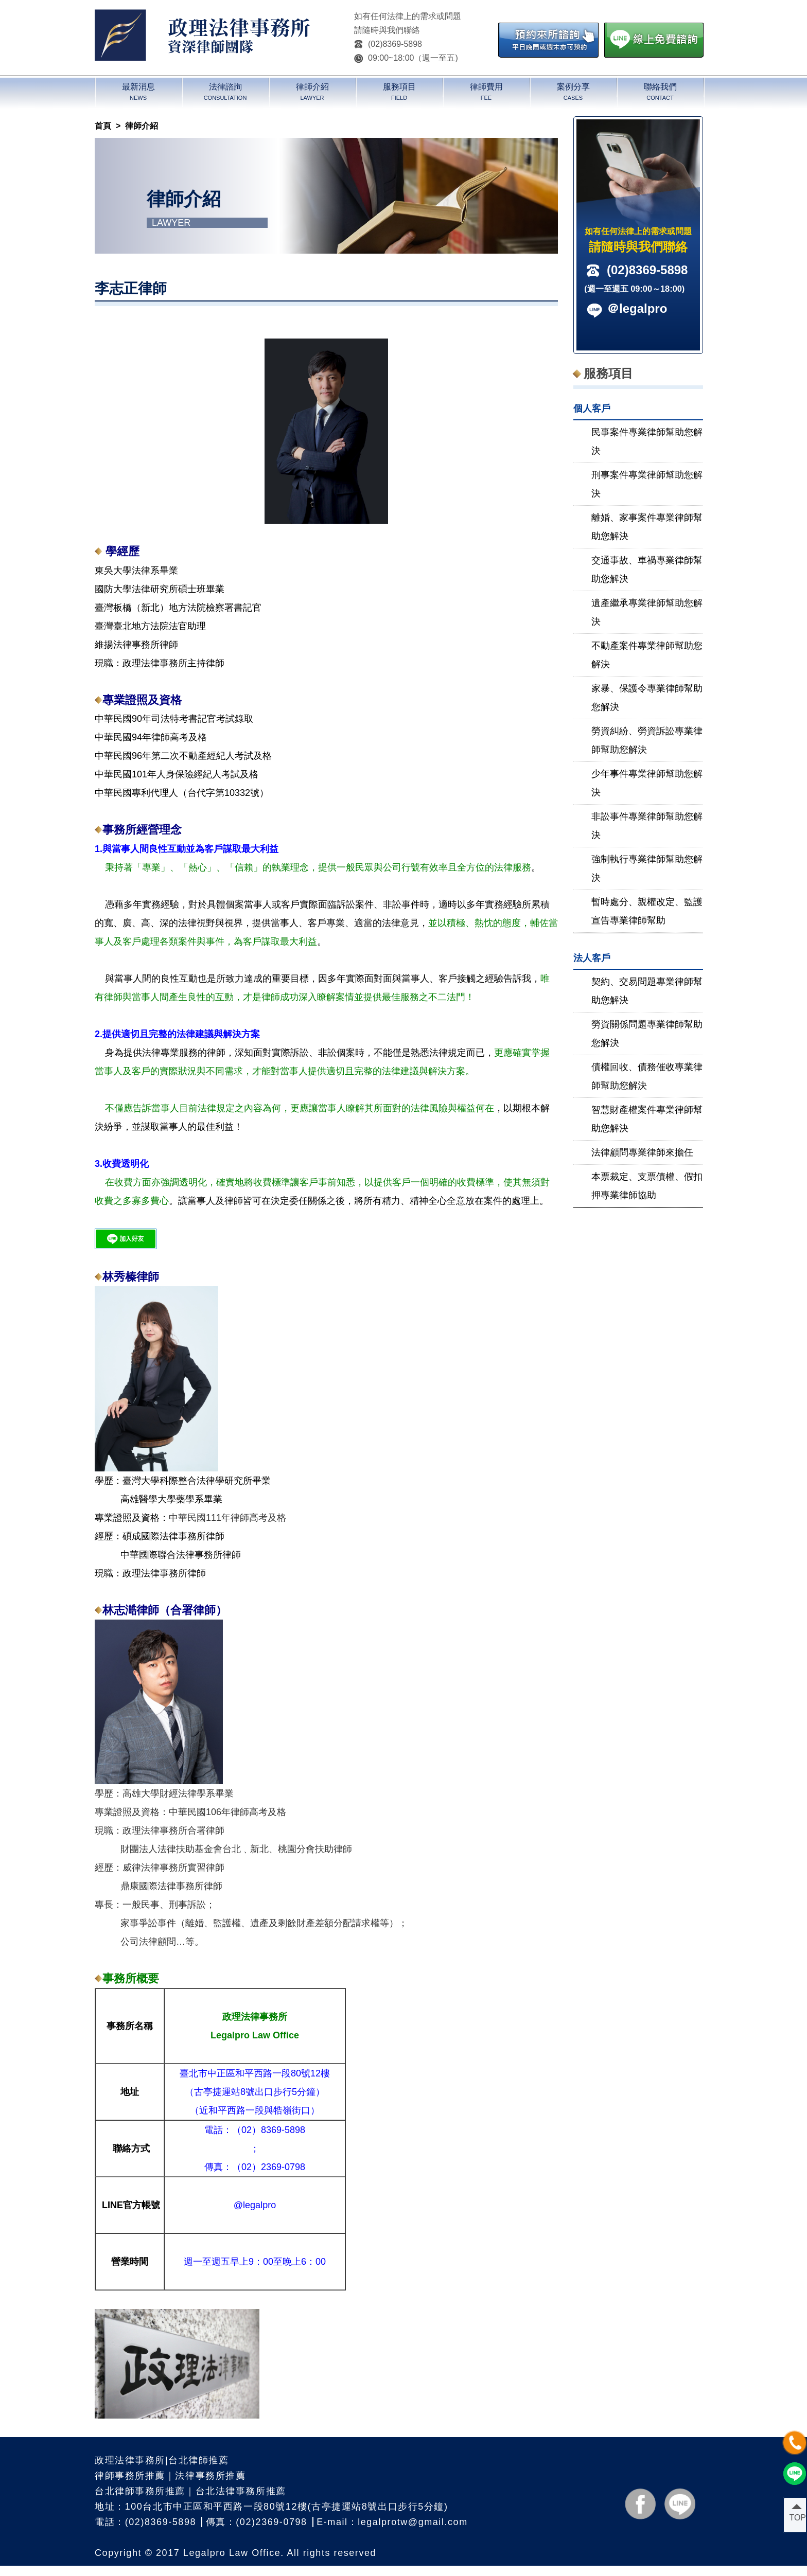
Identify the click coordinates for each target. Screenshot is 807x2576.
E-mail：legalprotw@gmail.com (392, 2522)
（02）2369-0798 (268, 2167)
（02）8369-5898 (268, 2130)
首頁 (103, 125)
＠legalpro (637, 308)
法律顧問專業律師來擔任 (642, 1152)
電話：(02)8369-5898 (145, 2522)
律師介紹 (141, 125)
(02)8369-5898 (388, 44)
